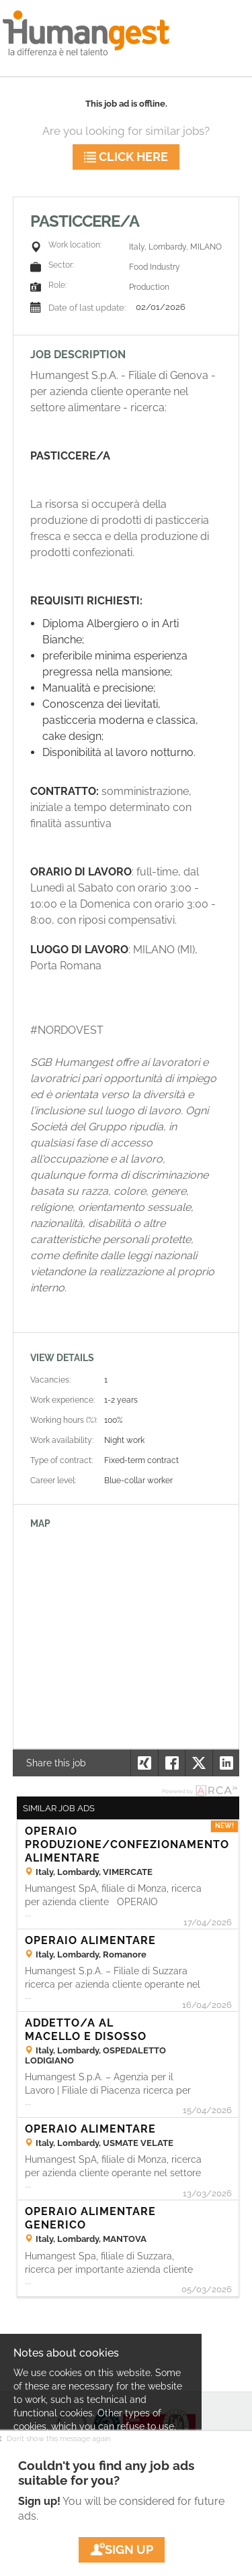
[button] (226, 1763)
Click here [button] (126, 157)
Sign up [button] (121, 2549)
